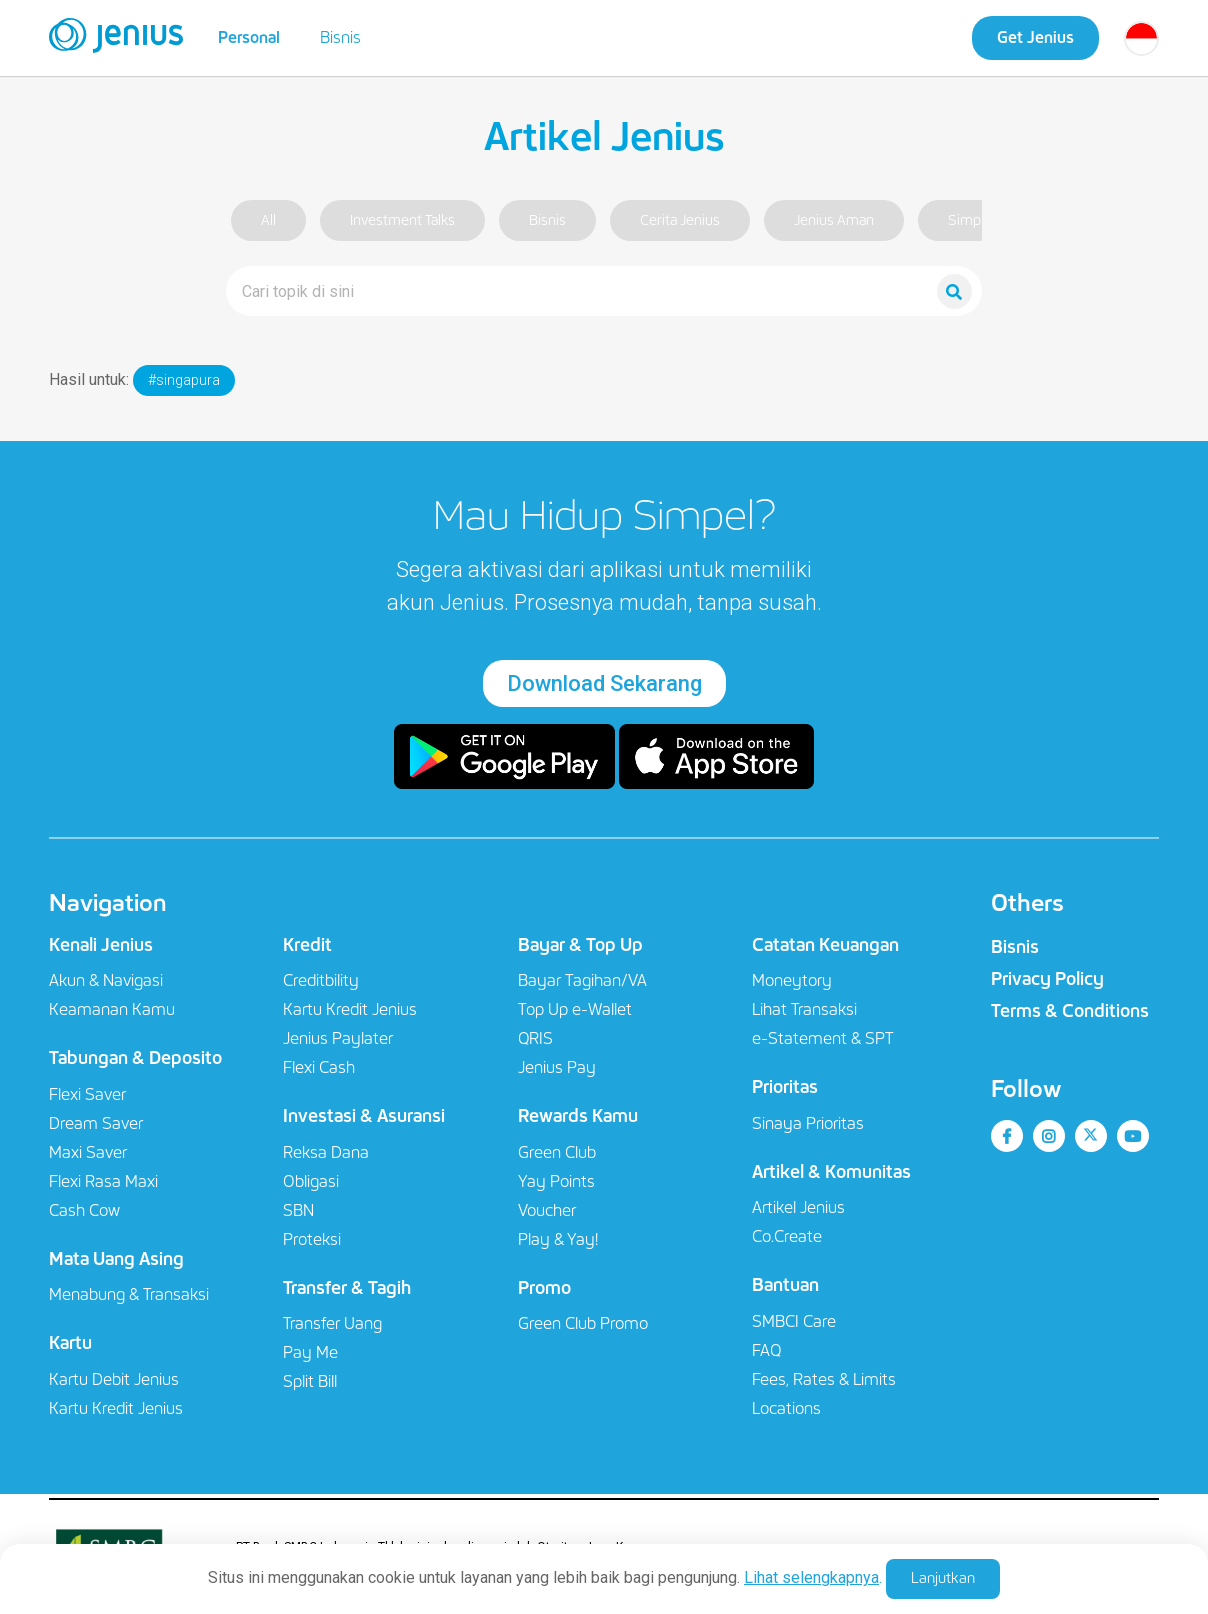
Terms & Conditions (1070, 1011)
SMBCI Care (794, 1321)
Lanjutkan (943, 1578)
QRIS (535, 1038)
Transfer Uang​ (332, 1323)
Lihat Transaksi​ (804, 1009)
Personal (249, 37)
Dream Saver (96, 1123)
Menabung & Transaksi (129, 1294)
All (268, 220)
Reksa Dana (326, 1152)
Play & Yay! (558, 1239)
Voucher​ (547, 1210)
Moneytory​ (792, 980)
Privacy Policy (1047, 979)
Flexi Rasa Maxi (103, 1181)
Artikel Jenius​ (798, 1207)
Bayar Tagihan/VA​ (582, 980)
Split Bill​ (310, 1381)
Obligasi (311, 1181)
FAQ (766, 1350)
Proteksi (312, 1239)
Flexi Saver (87, 1094)
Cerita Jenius (680, 220)
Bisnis (340, 37)
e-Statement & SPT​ (823, 1038)
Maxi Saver (88, 1152)
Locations (786, 1408)
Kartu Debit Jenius (114, 1379)
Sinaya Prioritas (808, 1123)
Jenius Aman (834, 220)
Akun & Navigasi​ (106, 980)
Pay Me (310, 1352)
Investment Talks (402, 220)
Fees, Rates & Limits (824, 1379)
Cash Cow (84, 1210)
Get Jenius (1035, 37)
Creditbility (321, 980)
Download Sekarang (604, 683)
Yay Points (556, 1181)
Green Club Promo (583, 1323)
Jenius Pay (557, 1067)
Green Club (557, 1152)
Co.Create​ (787, 1236)
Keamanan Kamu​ (112, 1009)
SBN (298, 1210)
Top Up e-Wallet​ (575, 1009)
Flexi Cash (319, 1067)
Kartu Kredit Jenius (116, 1408)
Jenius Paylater (338, 1038)
